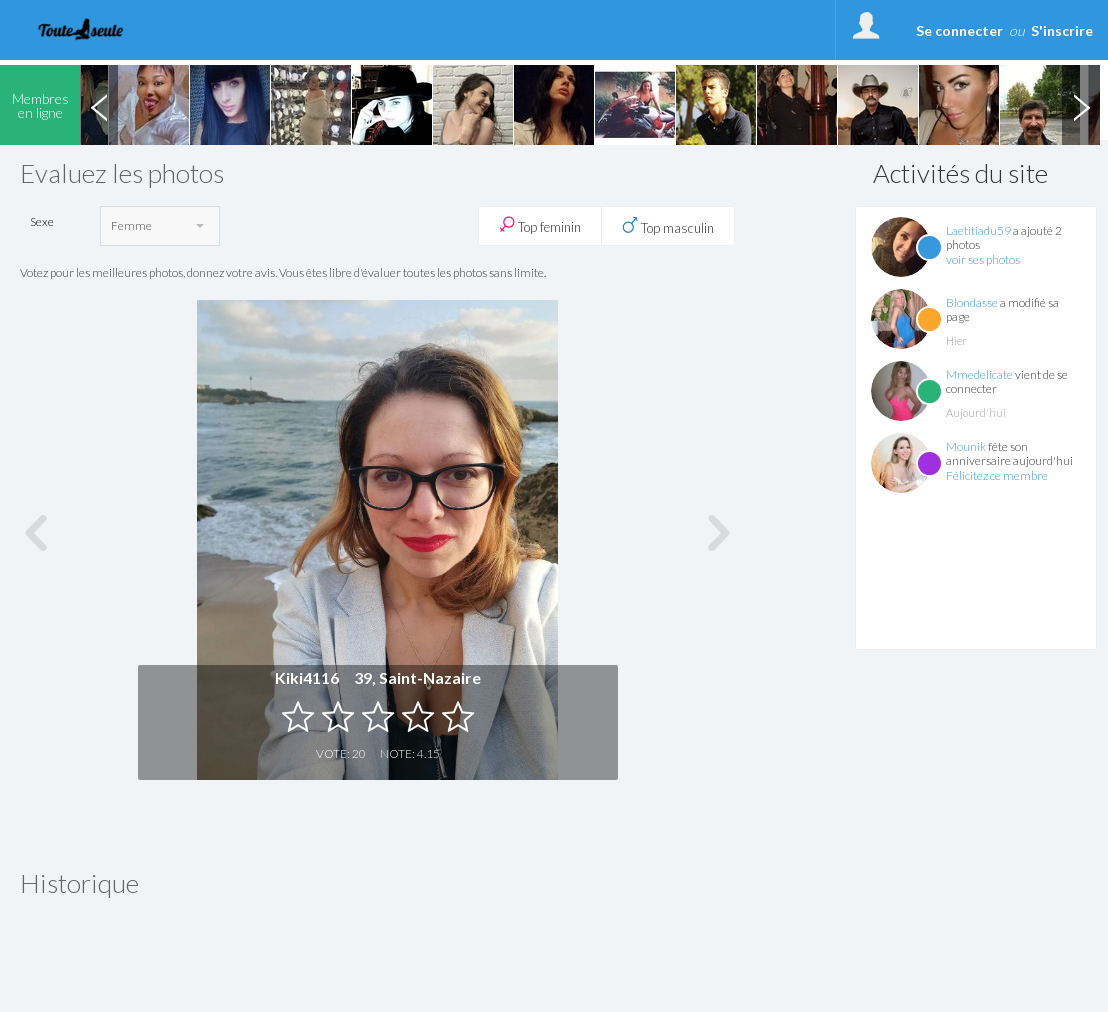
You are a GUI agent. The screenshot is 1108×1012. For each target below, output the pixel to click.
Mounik (966, 446)
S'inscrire (1062, 30)
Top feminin (540, 225)
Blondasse (972, 302)
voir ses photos (983, 259)
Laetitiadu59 (978, 230)
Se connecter (959, 30)
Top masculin (668, 226)
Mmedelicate (979, 374)
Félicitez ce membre (997, 475)
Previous (99, 105)
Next (1081, 105)
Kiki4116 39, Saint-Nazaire (378, 677)
